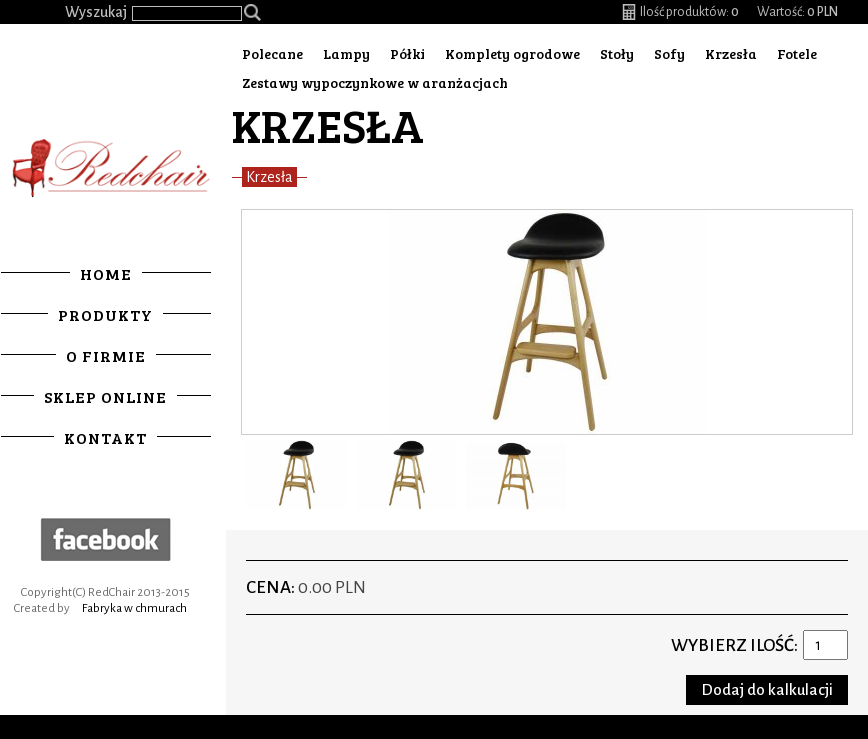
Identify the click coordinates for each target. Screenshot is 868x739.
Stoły (617, 53)
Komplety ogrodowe (512, 53)
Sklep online (108, 395)
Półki (407, 53)
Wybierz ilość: (734, 645)
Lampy (346, 53)
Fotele (797, 53)
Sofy (669, 53)
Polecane (272, 53)
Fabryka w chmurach (137, 607)
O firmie (109, 354)
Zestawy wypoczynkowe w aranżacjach (375, 82)
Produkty (108, 313)
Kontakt (108, 436)
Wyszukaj (96, 12)
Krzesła (731, 53)
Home (109, 272)
